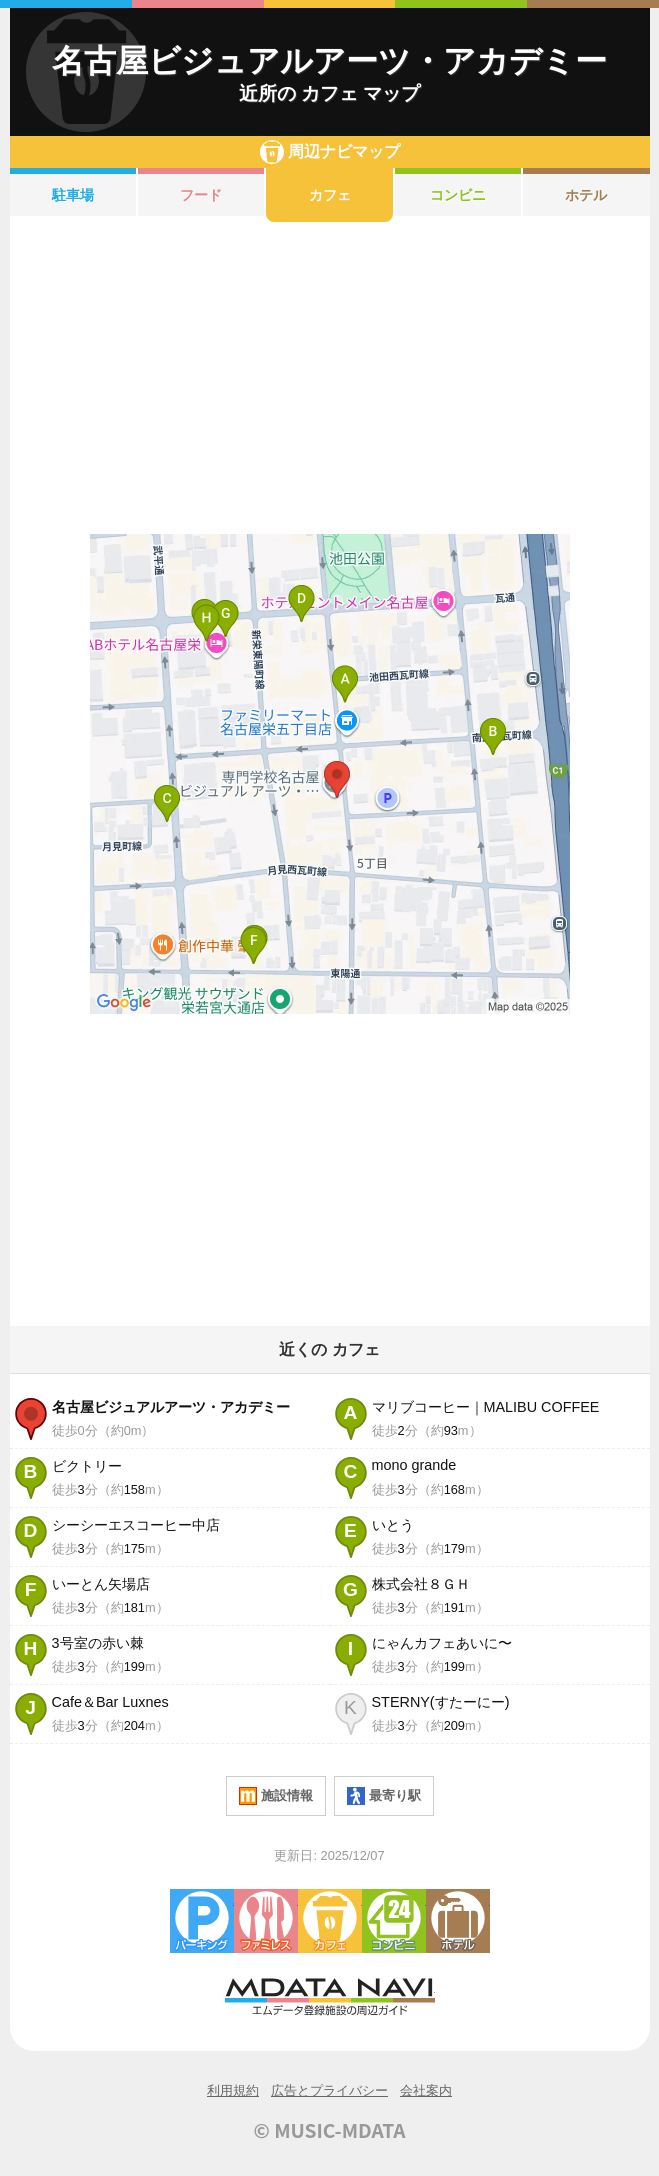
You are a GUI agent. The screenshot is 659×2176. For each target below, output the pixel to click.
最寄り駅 (384, 1796)
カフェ (330, 195)
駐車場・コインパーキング (202, 1921)
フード (201, 195)
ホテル (586, 195)
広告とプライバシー (329, 2090)
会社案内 (426, 2090)
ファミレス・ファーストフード (266, 1921)
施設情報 (276, 1796)
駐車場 (73, 195)
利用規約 (233, 2090)
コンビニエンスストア (394, 1921)
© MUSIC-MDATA (330, 2130)
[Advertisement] (330, 378)
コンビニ (458, 195)
